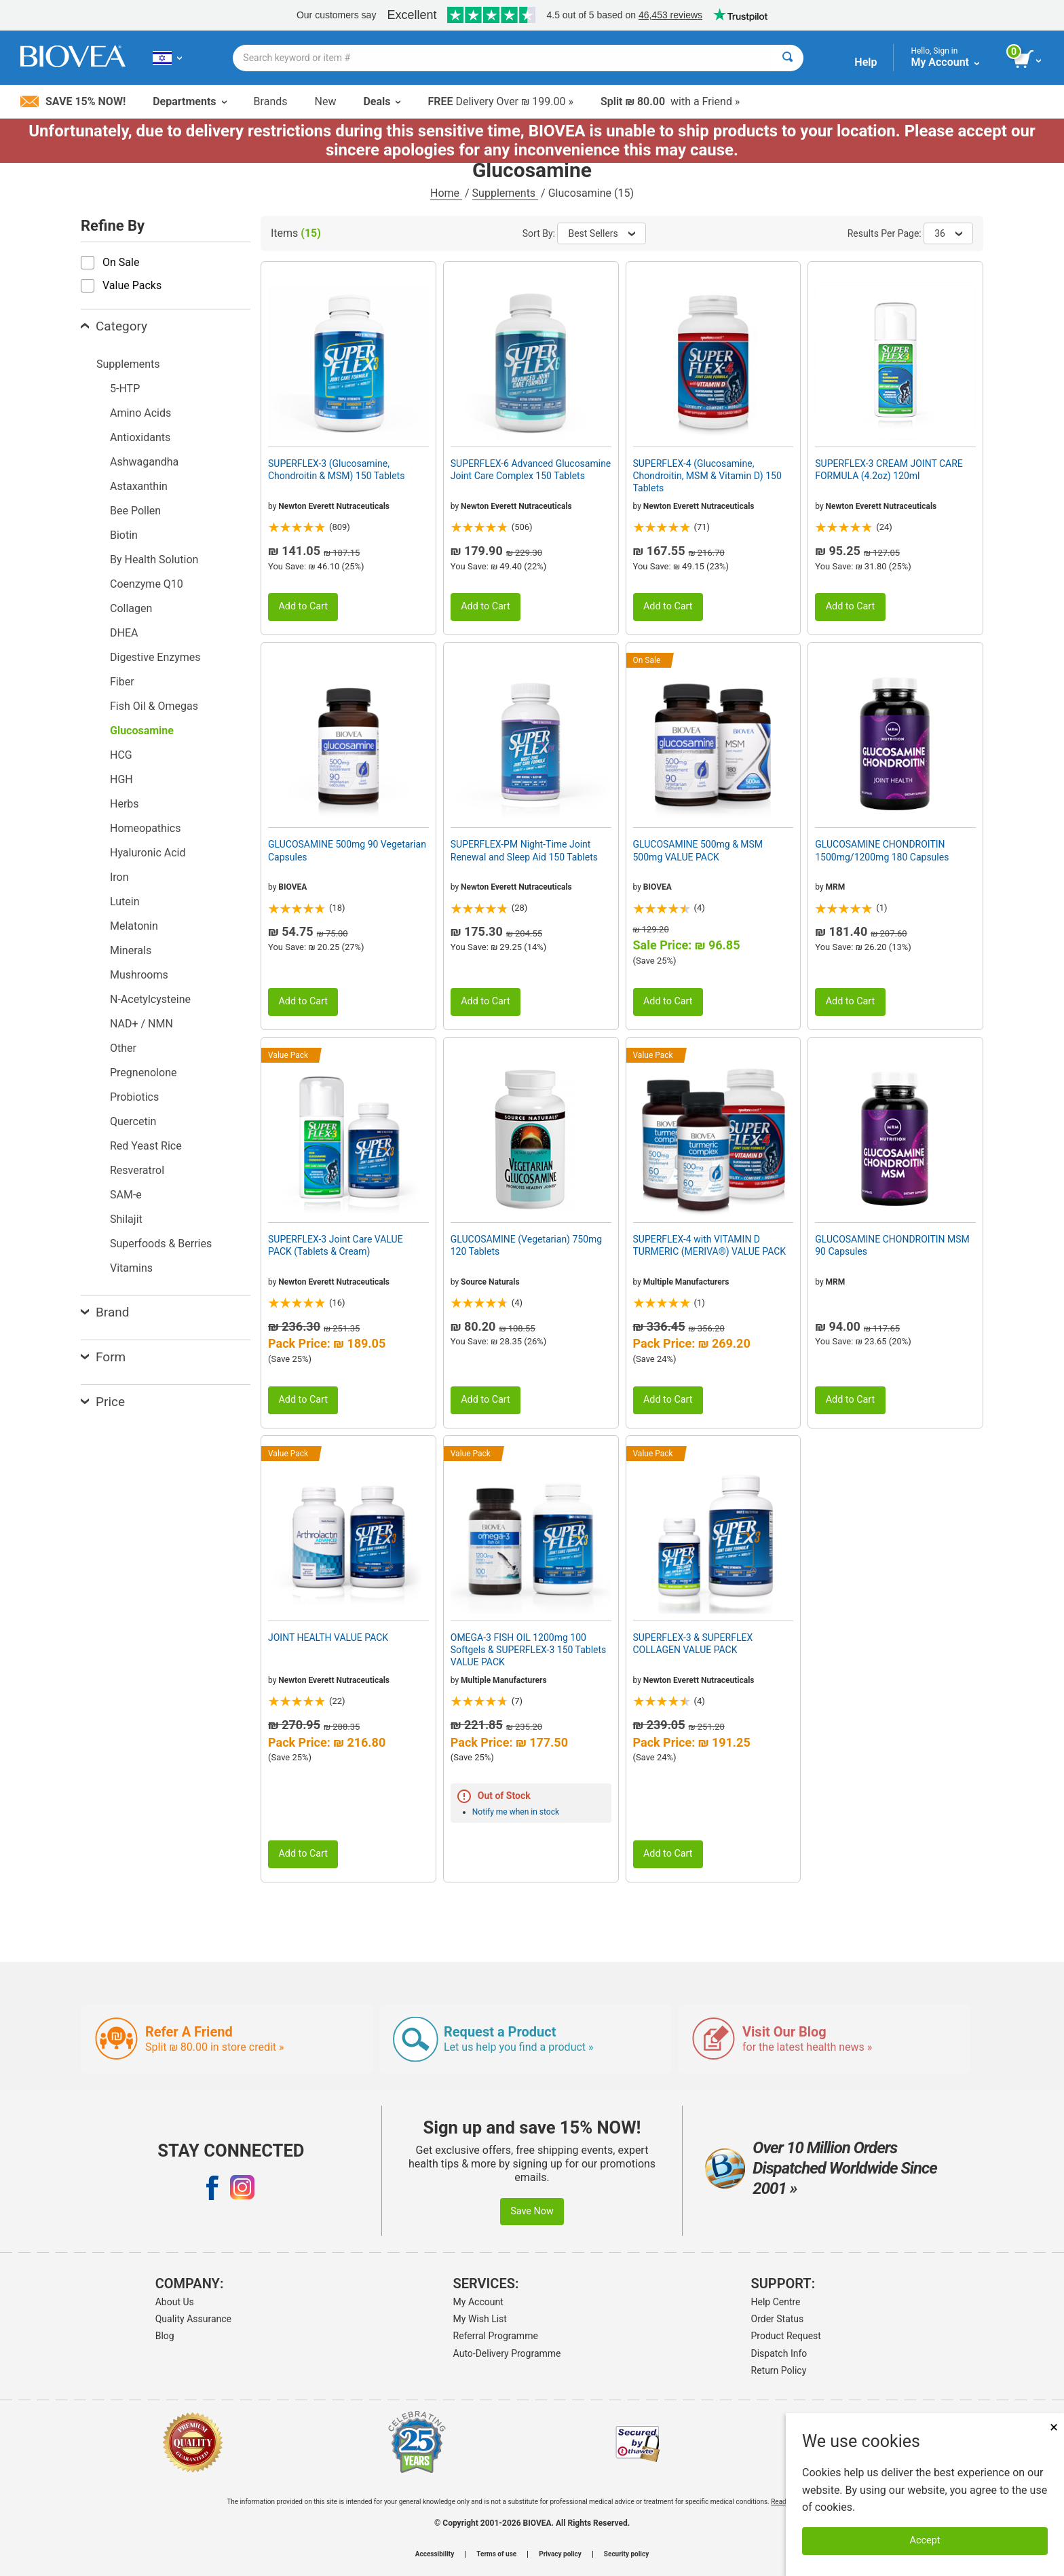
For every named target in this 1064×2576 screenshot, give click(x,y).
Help (865, 62)
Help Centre (776, 2301)
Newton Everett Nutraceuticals (334, 506)
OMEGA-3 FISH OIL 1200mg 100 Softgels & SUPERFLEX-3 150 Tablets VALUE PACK (529, 1649)
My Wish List (480, 2318)
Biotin (124, 535)
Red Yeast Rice (146, 1145)
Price (103, 1401)
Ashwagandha (144, 461)
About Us (174, 2301)
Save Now (532, 2211)
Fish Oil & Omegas (154, 706)
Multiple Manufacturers (686, 1282)
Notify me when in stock (515, 1812)
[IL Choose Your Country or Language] (167, 57)
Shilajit (126, 1219)
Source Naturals (490, 1282)
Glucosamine (142, 730)
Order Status (777, 2318)
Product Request (786, 2335)
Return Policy (779, 2370)
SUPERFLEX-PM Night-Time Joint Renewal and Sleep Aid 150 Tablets (524, 850)
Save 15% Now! (73, 101)
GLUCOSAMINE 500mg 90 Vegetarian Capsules (347, 850)
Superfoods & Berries (161, 1243)
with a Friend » (670, 101)
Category (114, 326)
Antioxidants (140, 437)
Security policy (626, 2554)
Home (446, 193)
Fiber (122, 681)
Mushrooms (139, 974)
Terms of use (496, 2554)
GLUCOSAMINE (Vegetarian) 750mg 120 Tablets (526, 1245)
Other (123, 1048)
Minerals (130, 950)
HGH (121, 779)
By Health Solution (154, 559)
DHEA (124, 632)
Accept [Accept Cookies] (925, 2540)
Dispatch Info (779, 2353)
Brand (105, 1312)
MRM (836, 887)
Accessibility (434, 2554)
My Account (478, 2301)
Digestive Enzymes (155, 657)
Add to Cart (303, 606)
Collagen (131, 608)
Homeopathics (145, 828)
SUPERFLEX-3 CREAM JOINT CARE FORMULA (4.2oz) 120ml (889, 469)
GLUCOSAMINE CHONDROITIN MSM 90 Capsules (892, 1245)
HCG (121, 755)
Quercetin (133, 1121)
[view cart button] (1028, 59)
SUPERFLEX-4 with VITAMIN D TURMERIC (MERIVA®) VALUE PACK (709, 1245)
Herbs (124, 803)
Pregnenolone (143, 1072)
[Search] (787, 58)
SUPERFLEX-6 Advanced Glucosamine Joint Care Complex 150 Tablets (531, 469)
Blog (164, 2335)
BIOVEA (292, 887)
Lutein (125, 901)
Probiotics (134, 1097)
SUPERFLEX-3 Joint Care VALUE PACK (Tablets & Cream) (335, 1245)
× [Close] (1054, 2427)
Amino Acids (140, 412)
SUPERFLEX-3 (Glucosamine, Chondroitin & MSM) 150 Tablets (336, 469)
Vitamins (131, 1268)
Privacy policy (560, 2554)
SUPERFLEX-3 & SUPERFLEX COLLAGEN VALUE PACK (693, 1643)
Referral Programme (495, 2335)
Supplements (505, 193)
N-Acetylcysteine (150, 999)
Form (103, 1357)
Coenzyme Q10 (146, 583)
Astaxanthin (139, 486)
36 (948, 233)
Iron (119, 877)
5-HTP (125, 388)
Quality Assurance (193, 2318)
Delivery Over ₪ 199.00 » (500, 101)
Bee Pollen (135, 510)
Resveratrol (137, 1170)
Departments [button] (189, 101)
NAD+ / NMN (141, 1023)
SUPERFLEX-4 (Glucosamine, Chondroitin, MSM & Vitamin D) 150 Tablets (707, 475)
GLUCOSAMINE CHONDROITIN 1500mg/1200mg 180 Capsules (882, 850)
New (326, 101)
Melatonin (134, 926)
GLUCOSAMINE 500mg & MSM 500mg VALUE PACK (698, 850)
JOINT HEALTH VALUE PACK (328, 1637)
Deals (381, 101)
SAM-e (126, 1194)
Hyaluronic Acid (147, 852)
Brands (271, 101)
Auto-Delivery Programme (507, 2353)
